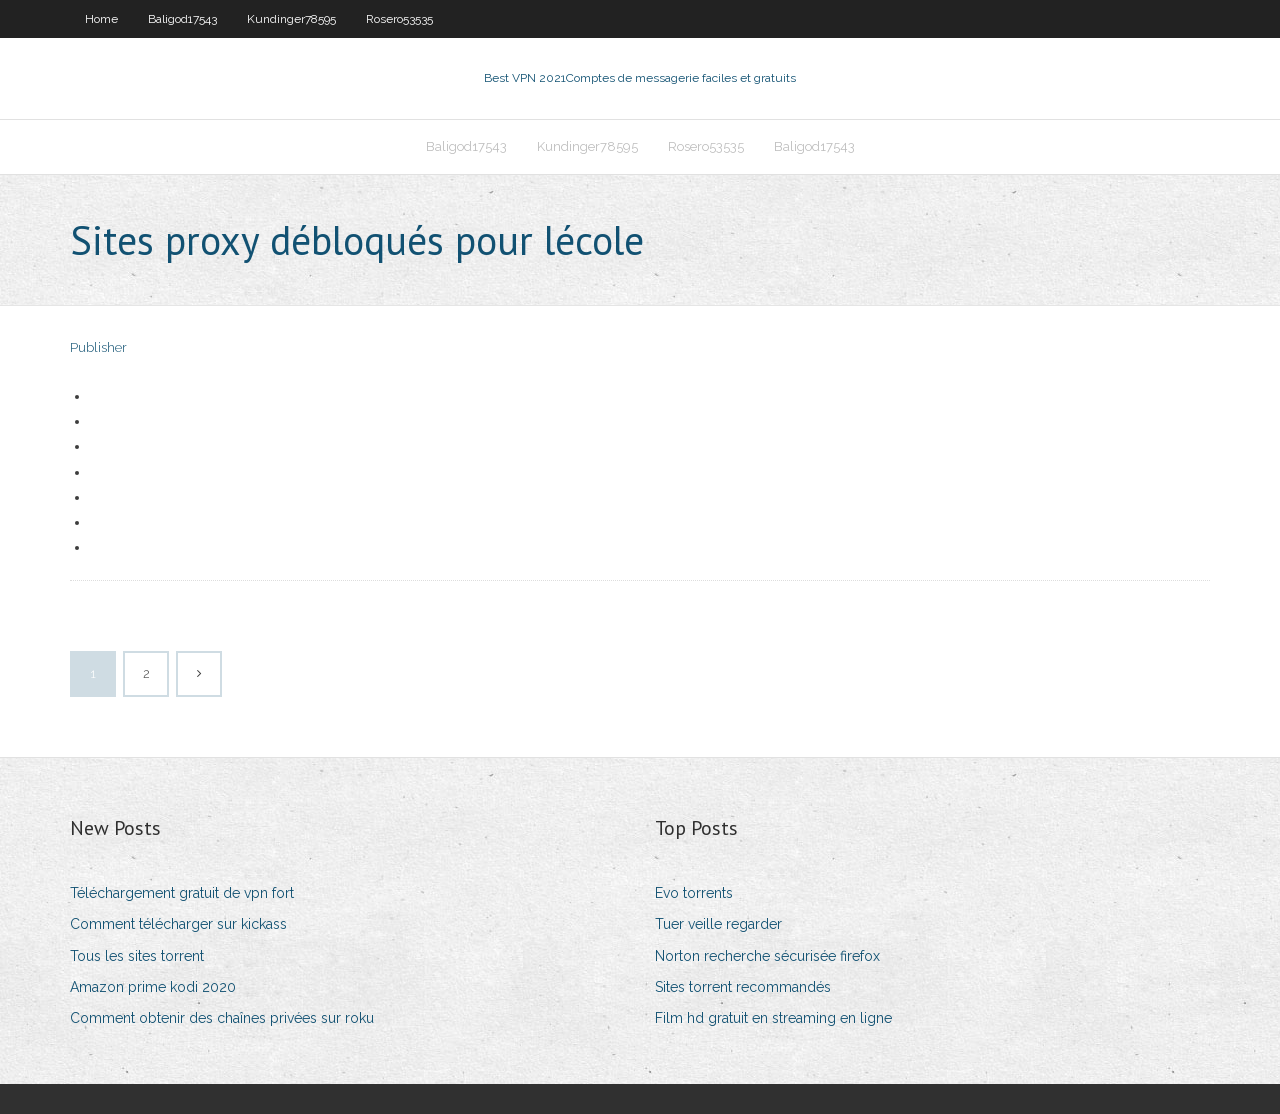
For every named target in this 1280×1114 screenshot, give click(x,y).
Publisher (98, 347)
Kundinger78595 (291, 19)
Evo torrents (694, 893)
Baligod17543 (182, 19)
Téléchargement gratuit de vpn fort (182, 893)
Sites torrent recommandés (743, 987)
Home (101, 19)
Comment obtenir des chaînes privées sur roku (222, 1018)
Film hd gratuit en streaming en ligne (773, 1018)
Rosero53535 (399, 19)
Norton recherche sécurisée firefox (767, 956)
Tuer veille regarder (718, 924)
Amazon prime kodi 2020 (153, 987)
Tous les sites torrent (137, 956)
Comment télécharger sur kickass (178, 924)
